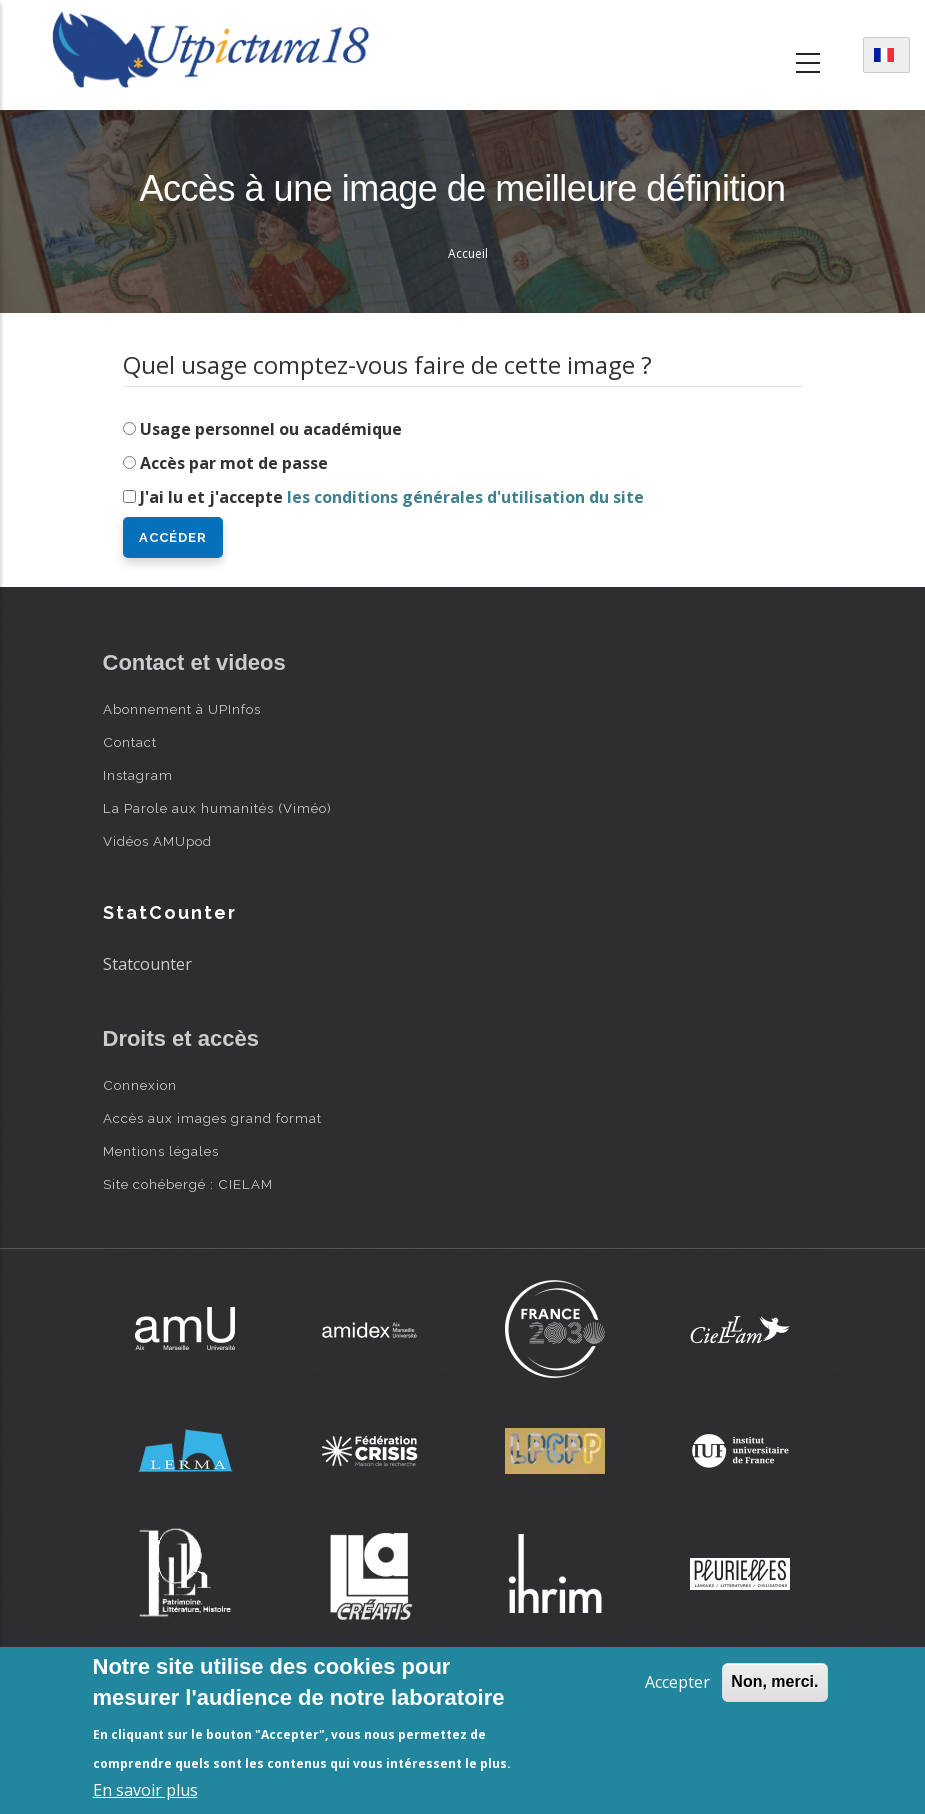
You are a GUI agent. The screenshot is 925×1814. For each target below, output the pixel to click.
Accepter (677, 1682)
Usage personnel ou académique (271, 429)
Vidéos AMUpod (157, 841)
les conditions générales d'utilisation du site (465, 497)
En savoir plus (145, 1790)
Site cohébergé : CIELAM (188, 1184)
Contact (130, 742)
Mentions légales (161, 1151)
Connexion (140, 1085)
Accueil (468, 253)
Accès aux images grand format (212, 1118)
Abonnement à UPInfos (182, 709)
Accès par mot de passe (234, 463)
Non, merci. (774, 1681)
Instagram (138, 775)
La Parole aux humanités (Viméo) (217, 808)
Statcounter (147, 964)
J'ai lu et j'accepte (392, 497)
